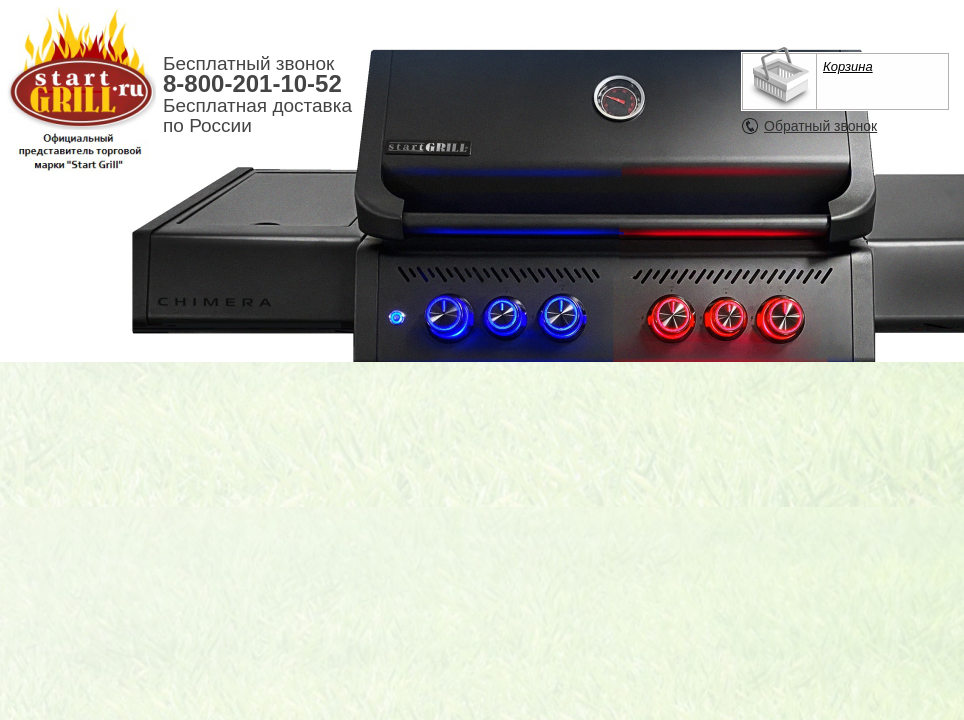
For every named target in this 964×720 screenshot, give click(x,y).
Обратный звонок (820, 126)
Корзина (848, 66)
